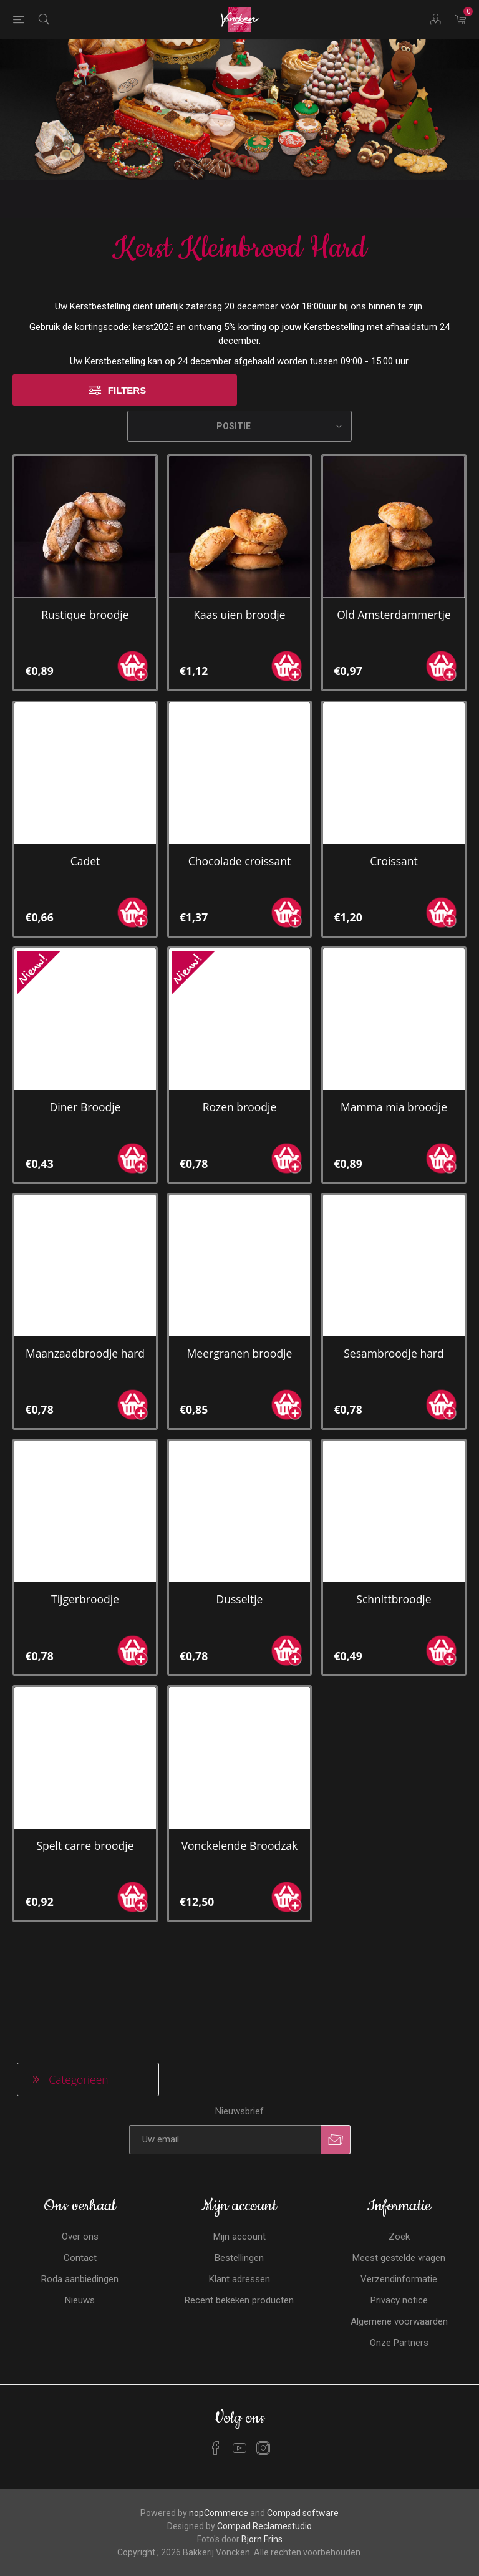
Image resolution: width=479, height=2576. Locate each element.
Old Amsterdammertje (394, 539)
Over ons (80, 2116)
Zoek (399, 2116)
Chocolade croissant (239, 785)
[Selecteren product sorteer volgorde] (239, 350)
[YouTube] (239, 2328)
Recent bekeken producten (239, 2180)
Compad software (303, 2393)
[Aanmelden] (225, 2019)
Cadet (85, 785)
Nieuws (80, 2180)
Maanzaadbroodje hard (85, 1277)
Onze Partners (399, 2222)
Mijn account (239, 2116)
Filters (127, 314)
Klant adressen (239, 2159)
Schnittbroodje (393, 1523)
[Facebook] (216, 2328)
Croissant (394, 785)
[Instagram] (263, 2328)
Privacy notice (399, 2180)
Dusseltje (239, 1523)
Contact (80, 2138)
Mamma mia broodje (394, 1031)
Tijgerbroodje (85, 1523)
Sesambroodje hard (394, 1277)
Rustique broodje (84, 539)
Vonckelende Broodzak (239, 1769)
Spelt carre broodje (84, 1769)
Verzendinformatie (398, 2159)
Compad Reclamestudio (264, 2406)
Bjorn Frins (262, 2419)
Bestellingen (239, 2138)
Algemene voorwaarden (399, 2201)
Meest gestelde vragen (398, 2138)
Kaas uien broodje (239, 539)
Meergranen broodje (240, 1277)
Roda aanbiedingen (80, 2159)
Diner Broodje (85, 1031)
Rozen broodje (240, 1031)
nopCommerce (218, 2393)
